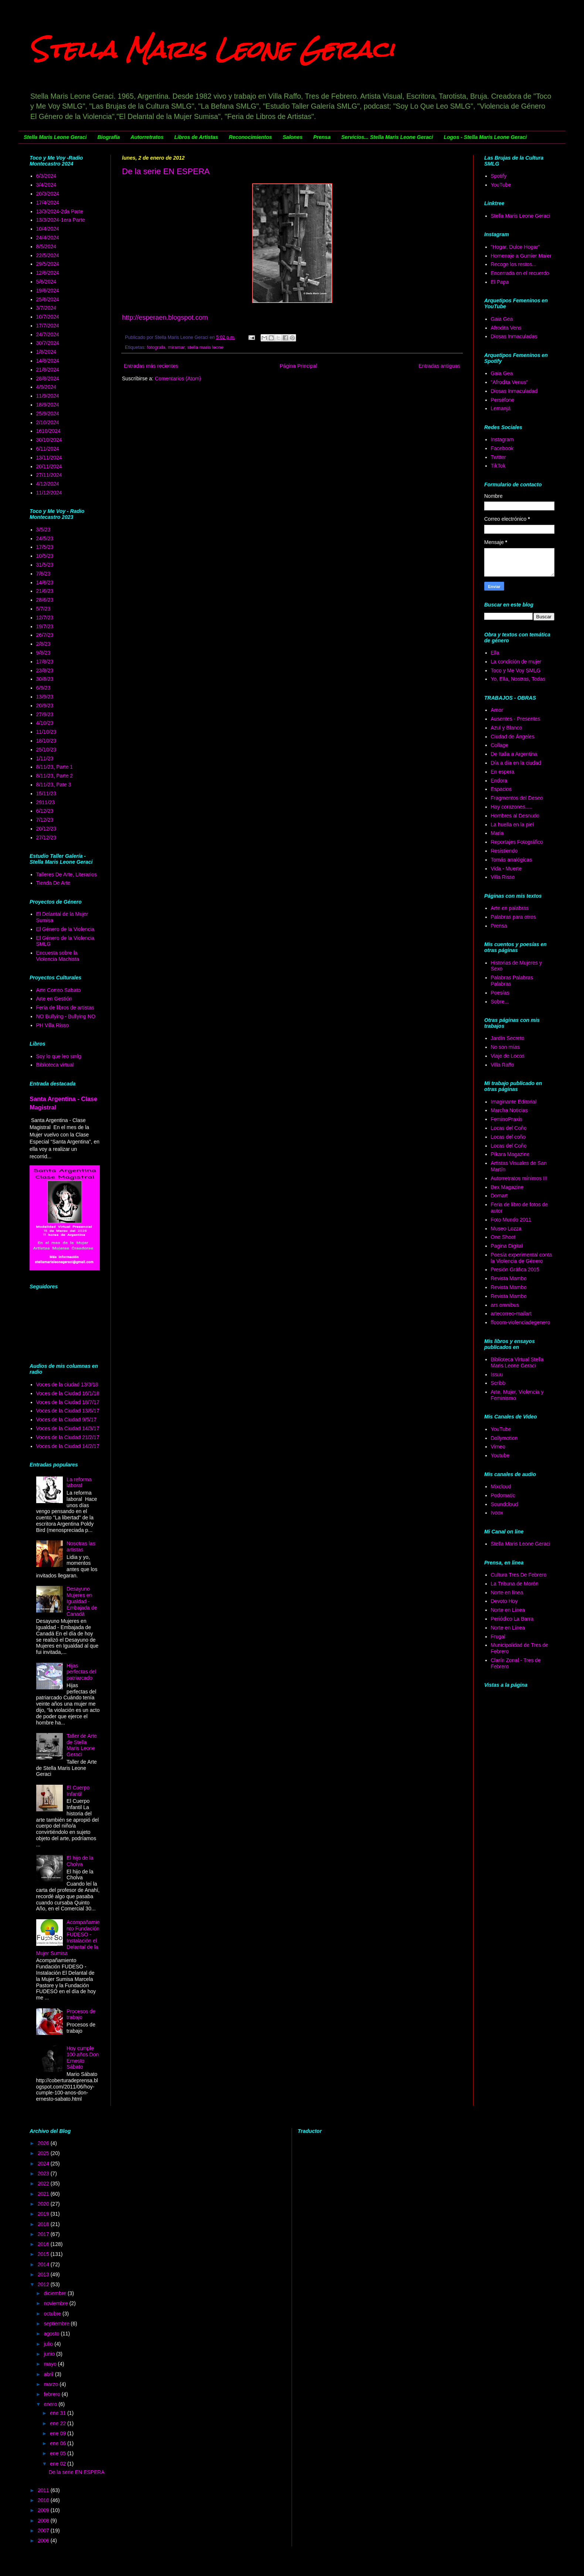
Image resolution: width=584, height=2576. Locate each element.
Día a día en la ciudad (516, 763)
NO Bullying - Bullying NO (65, 1016)
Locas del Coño (509, 1128)
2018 (44, 2224)
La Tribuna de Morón (515, 1584)
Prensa (321, 137)
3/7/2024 (46, 308)
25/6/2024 (47, 299)
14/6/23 (45, 582)
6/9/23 (43, 688)
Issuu (497, 1374)
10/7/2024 (47, 317)
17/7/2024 (47, 326)
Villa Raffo (502, 1065)
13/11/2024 (49, 458)
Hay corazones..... (512, 807)
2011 (44, 2490)
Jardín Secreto (507, 1038)
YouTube (501, 185)
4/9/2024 (46, 387)
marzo (52, 2384)
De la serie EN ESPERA (166, 171)
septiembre (57, 2324)
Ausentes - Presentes (515, 719)
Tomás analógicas (511, 860)
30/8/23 (45, 679)
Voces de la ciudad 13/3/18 (67, 1384)
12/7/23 (45, 618)
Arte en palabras (510, 908)
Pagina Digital (507, 1246)
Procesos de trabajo (81, 2014)
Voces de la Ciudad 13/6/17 (67, 1411)
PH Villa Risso (52, 1025)
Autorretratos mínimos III (519, 1178)
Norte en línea (507, 1592)
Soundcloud (504, 1504)
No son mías (505, 1047)
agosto (52, 2334)
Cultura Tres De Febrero (519, 1575)
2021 (44, 2194)
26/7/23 (45, 635)
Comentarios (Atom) (178, 378)
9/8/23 (43, 653)
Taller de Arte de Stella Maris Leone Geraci (82, 1745)
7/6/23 (43, 574)
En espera (503, 772)
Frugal (498, 1636)
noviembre (56, 2303)
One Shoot (503, 1237)
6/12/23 (45, 811)
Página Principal (298, 366)
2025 (44, 2153)
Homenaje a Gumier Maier (521, 256)
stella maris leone (205, 347)
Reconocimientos (250, 137)
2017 (44, 2234)
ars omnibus (505, 1305)
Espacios (501, 789)
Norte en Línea (508, 1610)
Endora (499, 781)
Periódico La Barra (512, 1619)
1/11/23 (45, 758)
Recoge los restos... (514, 264)
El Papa (500, 282)
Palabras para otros (513, 917)
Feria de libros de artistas (65, 1007)
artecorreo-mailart (511, 1313)
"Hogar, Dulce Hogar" (515, 247)
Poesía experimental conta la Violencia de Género (521, 1258)
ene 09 (58, 2433)
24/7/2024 (47, 334)
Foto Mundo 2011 (511, 1220)
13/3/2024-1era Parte (60, 220)
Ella (495, 653)
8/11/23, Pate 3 (53, 785)
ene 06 (58, 2443)
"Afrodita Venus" (509, 382)
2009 (44, 2510)
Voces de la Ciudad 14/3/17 (67, 1428)
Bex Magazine (507, 1187)
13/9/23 (45, 697)
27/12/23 (46, 837)
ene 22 (58, 2423)
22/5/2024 (47, 255)
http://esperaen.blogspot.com (165, 317)
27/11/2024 (49, 475)
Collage (499, 745)
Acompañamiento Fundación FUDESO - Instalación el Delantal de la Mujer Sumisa (68, 1937)
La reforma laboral (79, 1482)
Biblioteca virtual (55, 1065)
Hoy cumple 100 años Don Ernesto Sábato (83, 2057)
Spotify (499, 176)
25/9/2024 (47, 414)
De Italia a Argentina (514, 754)
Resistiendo (504, 851)
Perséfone (503, 400)
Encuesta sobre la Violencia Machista (57, 956)
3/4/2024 (46, 185)
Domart (499, 1196)
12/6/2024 (47, 273)
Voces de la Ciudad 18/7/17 (67, 1402)
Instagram (502, 439)
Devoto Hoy (504, 1601)
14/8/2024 (47, 361)
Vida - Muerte (506, 868)
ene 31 (58, 2413)
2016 (44, 2244)
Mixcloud (501, 1486)
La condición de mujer (516, 662)
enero (51, 2404)
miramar (176, 347)
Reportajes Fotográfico (517, 842)
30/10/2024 (49, 440)
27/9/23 (45, 714)
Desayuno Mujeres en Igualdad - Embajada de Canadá (82, 1601)
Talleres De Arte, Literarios (66, 874)
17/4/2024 (47, 202)
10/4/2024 (47, 229)
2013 (44, 2274)
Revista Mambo (509, 1278)
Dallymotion (504, 1438)
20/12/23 (46, 829)
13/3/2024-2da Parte (60, 211)
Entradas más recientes (151, 366)
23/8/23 (45, 670)
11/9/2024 (47, 396)
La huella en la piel (512, 824)
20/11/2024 (49, 466)
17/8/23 (45, 662)
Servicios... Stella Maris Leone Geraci (387, 137)
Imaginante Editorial (514, 1102)
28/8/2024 (47, 378)
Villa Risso (503, 877)
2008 (44, 2521)
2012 (44, 2284)
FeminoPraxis (507, 1119)
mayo (51, 2364)
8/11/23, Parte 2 (54, 776)
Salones (293, 137)
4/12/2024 (47, 484)
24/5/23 (45, 538)
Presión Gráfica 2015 (515, 1269)
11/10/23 (46, 732)
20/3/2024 (47, 194)
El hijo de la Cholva (80, 1861)
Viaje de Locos (508, 1056)
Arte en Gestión (54, 999)
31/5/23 (45, 565)
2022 (44, 2183)
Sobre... (500, 1002)
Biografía (108, 137)
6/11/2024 (47, 449)
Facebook (502, 448)
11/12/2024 (49, 493)
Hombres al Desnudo (515, 816)
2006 (44, 2540)
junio (50, 2354)
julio (49, 2344)
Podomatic (503, 1495)
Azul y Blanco (506, 728)
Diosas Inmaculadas (514, 336)
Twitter (498, 457)
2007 (44, 2530)
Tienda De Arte (53, 883)
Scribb (498, 1383)
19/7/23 (45, 626)
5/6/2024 (46, 282)
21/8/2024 (47, 370)
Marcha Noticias (509, 1110)
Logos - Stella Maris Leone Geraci (485, 137)
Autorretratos (146, 137)
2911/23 (45, 802)
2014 (44, 2264)
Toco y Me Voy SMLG (516, 670)
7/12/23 (45, 820)
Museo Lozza (506, 1228)
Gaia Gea (502, 319)
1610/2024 (48, 431)
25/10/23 (46, 749)
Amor (497, 710)
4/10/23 (45, 723)
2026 (44, 2143)
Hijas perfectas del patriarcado (81, 1672)
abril (49, 2374)
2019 (44, 2214)
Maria (497, 833)
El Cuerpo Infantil (78, 1791)
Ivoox (497, 1513)
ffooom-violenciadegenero (520, 1322)
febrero (52, 2394)
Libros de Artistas (196, 137)
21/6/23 (45, 591)
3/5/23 (43, 530)
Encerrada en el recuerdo (520, 273)
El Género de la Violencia (65, 929)
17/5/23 (45, 547)
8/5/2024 (46, 246)
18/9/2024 (47, 405)
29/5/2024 (47, 264)
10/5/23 (45, 556)
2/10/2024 (47, 422)
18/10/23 (46, 741)
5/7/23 (43, 609)
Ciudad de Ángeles (512, 737)
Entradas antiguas (439, 366)
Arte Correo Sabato (58, 990)
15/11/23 (46, 793)
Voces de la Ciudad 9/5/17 (66, 1420)
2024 (44, 2164)
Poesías (500, 993)
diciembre (56, 2293)
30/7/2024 (47, 343)
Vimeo (498, 1447)
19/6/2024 (47, 290)
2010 (44, 2500)
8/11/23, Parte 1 (54, 767)
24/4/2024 (47, 238)
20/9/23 (45, 705)
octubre (53, 2314)
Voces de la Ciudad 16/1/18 (67, 1393)
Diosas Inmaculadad (514, 391)
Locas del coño (508, 1137)
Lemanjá (501, 408)
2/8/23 (43, 644)
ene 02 (58, 2464)
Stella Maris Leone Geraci (212, 49)
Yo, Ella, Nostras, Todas (518, 679)
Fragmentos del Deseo (517, 798)
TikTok (498, 466)
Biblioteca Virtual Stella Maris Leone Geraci (517, 1362)
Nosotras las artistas (81, 1546)
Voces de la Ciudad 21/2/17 (67, 1437)
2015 (44, 2254)
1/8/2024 (46, 352)
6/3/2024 (46, 176)
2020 (44, 2204)
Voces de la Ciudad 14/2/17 (67, 1446)
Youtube (500, 1455)
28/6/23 (45, 600)
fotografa (156, 347)
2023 (44, 2173)
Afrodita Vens (506, 328)
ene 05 (58, 2453)
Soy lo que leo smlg (58, 1056)
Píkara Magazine (510, 1154)
